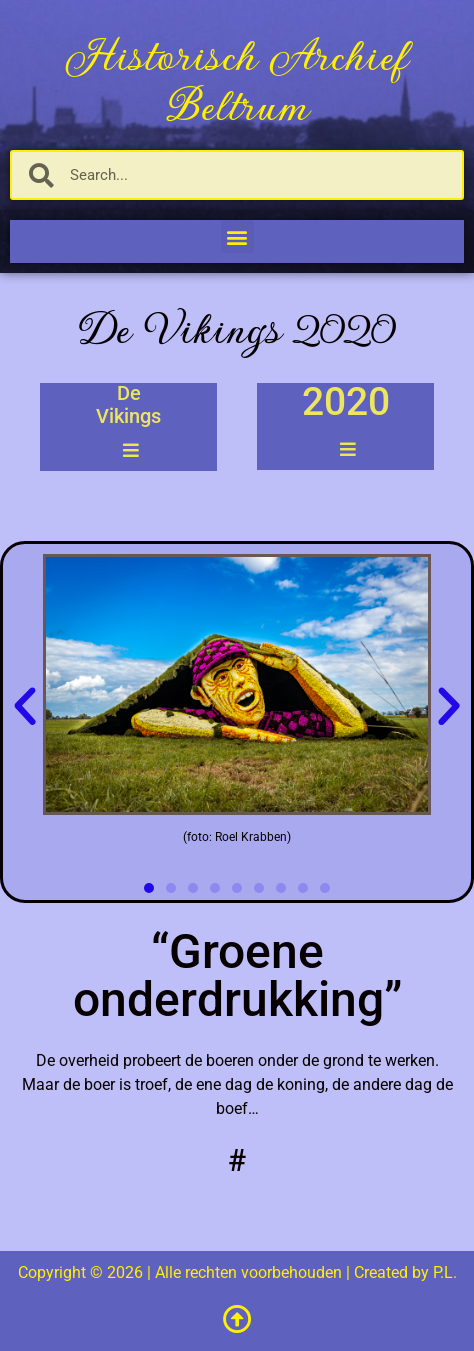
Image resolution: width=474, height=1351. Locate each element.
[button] (237, 236)
